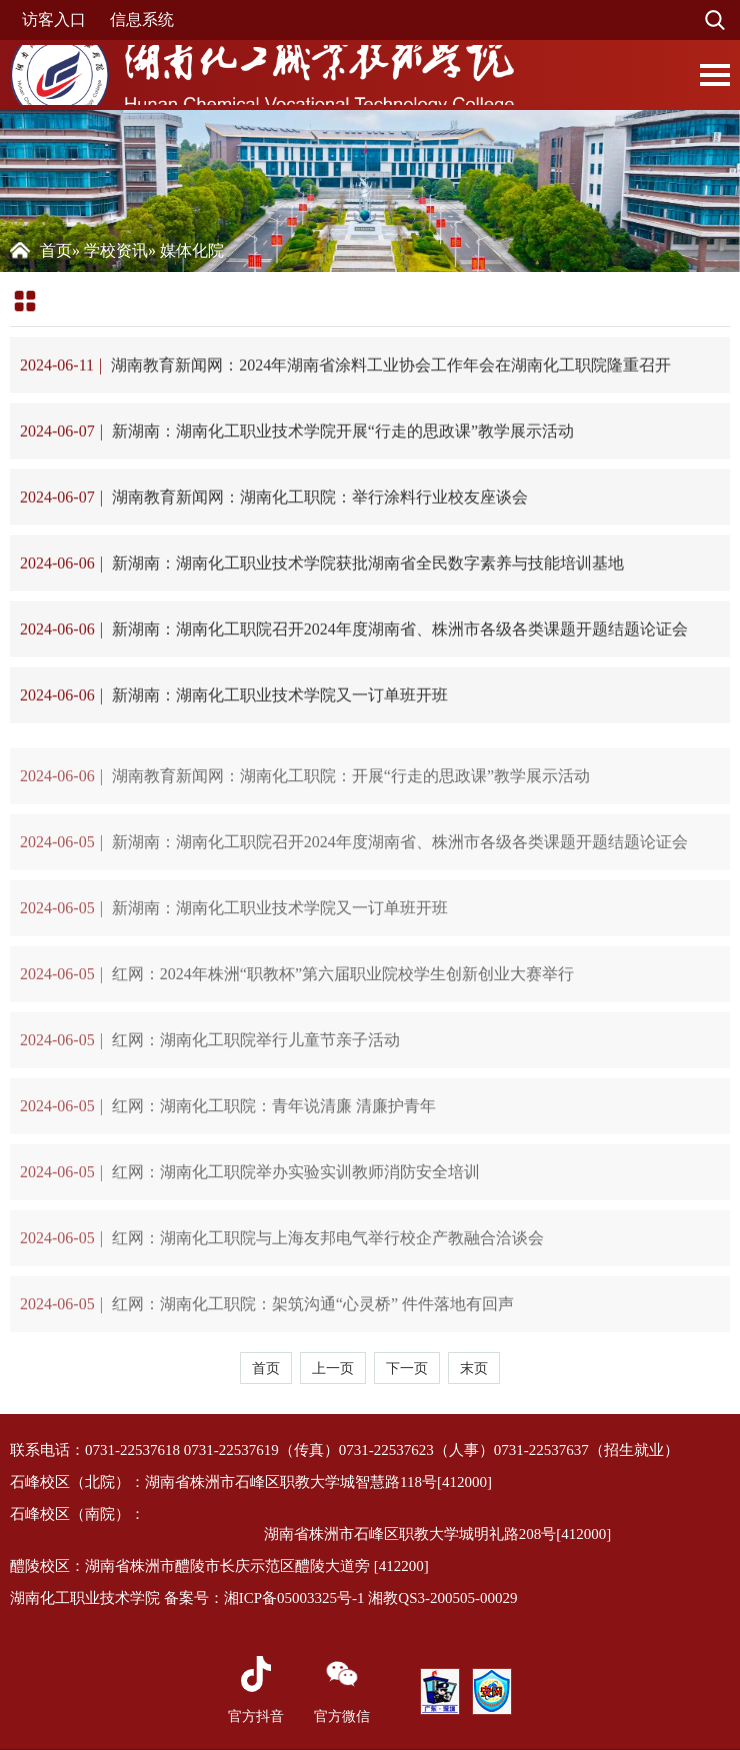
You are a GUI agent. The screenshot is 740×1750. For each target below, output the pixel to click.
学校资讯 (116, 250)
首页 (56, 250)
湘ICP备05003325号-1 (294, 1598)
